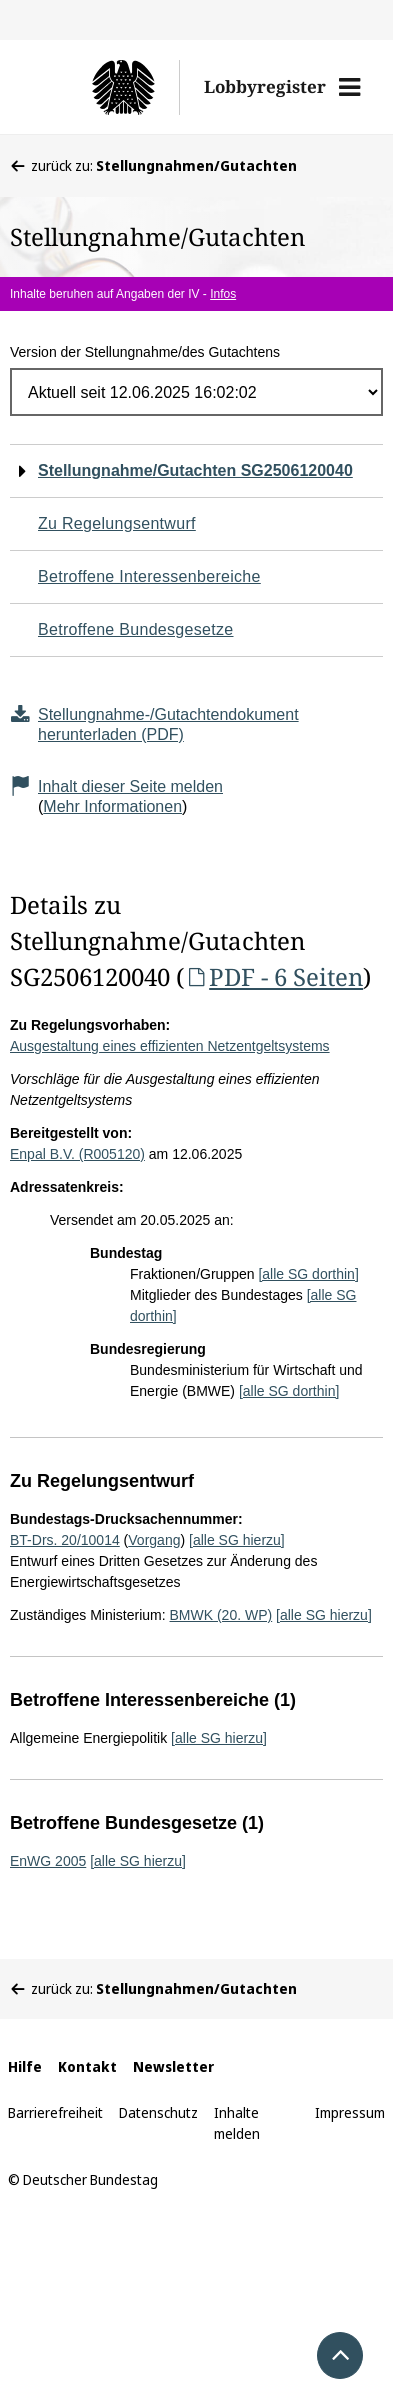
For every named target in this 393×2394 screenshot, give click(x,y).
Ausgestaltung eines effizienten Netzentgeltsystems (170, 1046)
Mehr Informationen (112, 806)
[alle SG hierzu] (237, 1540)
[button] (349, 87)
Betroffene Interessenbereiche (149, 576)
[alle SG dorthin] (308, 1274)
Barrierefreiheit (55, 2112)
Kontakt (87, 2066)
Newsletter (173, 2066)
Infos (223, 294)
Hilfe (25, 2066)
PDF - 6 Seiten (273, 976)
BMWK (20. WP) (221, 1615)
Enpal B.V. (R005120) (77, 1154)
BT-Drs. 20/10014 (65, 1540)
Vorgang (154, 1540)
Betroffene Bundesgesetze (136, 629)
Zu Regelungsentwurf (117, 523)
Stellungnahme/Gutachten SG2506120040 (195, 470)
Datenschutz (158, 2112)
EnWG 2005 (48, 1861)
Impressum (350, 2112)
